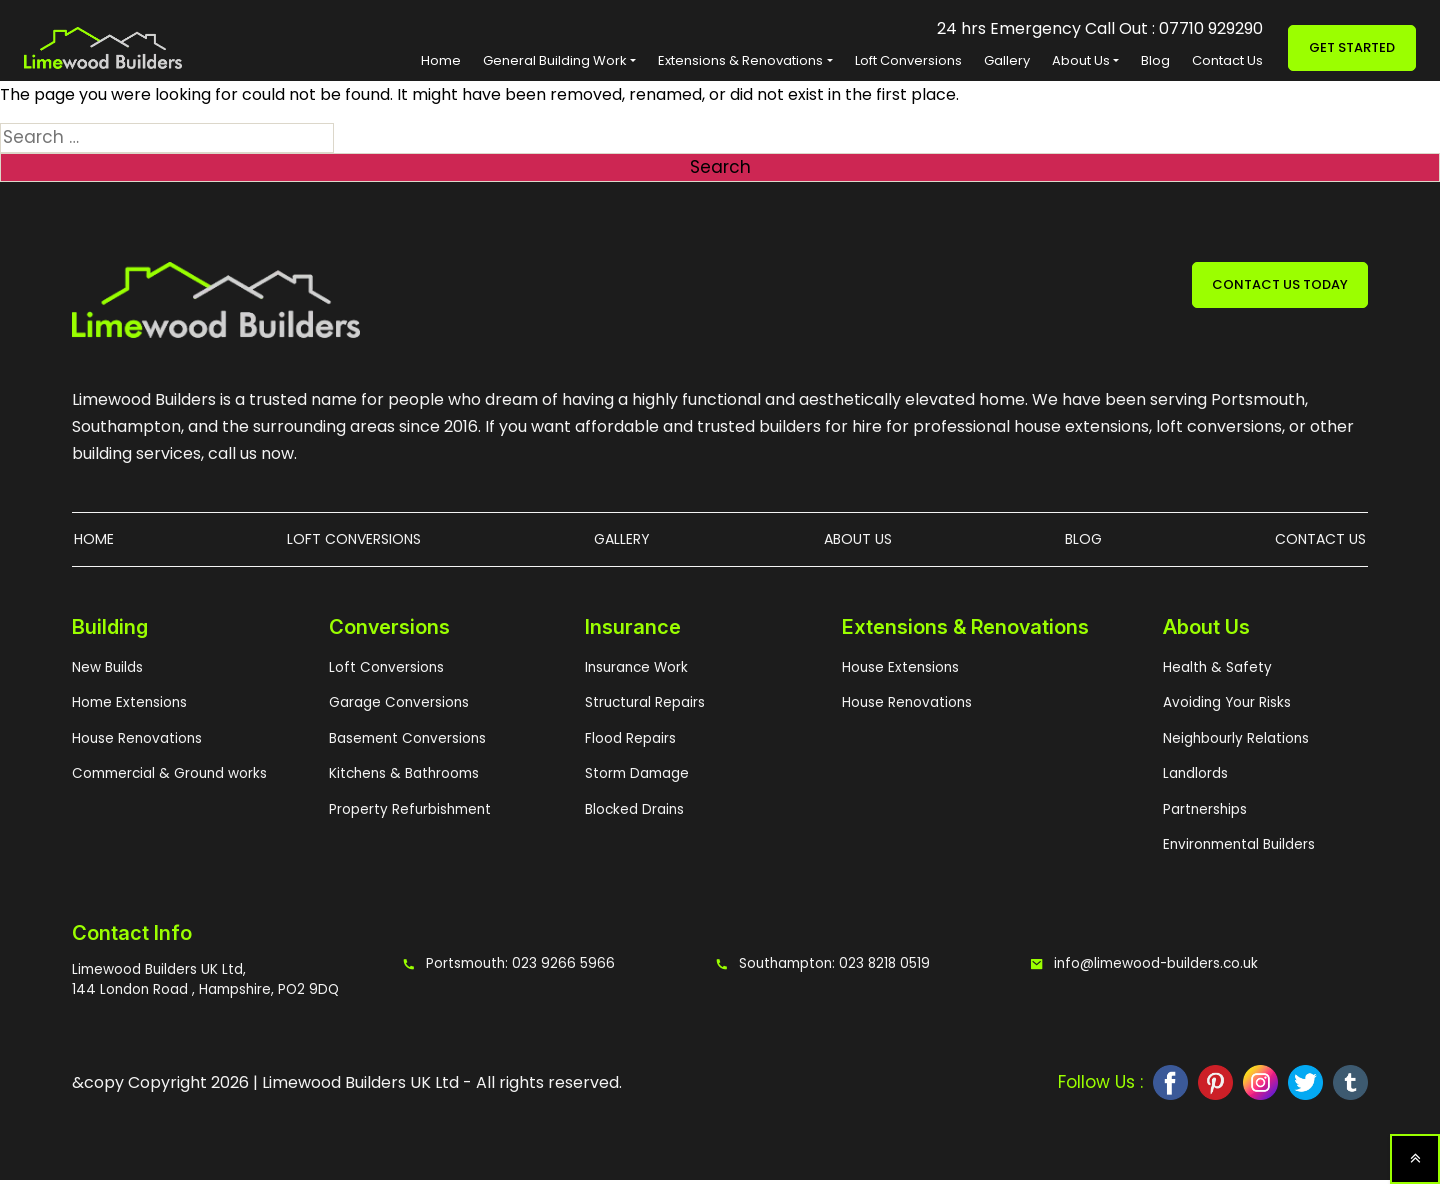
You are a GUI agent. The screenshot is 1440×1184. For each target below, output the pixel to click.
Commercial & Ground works (166, 777)
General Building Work (555, 60)
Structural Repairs (642, 706)
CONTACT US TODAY (1280, 284)
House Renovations (135, 742)
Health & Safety (1212, 671)
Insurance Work (636, 671)
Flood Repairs (629, 742)
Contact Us (1227, 60)
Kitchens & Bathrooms (400, 777)
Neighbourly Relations (1234, 742)
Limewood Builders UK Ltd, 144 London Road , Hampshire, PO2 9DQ (200, 983)
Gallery (1007, 60)
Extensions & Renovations (740, 60)
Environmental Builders (1237, 848)
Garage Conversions (397, 706)
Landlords (1195, 777)
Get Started (1352, 47)
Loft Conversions (908, 60)
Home (441, 60)
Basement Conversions (405, 742)
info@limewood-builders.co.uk (1146, 968)
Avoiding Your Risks (1225, 706)
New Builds (107, 671)
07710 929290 (1211, 28)
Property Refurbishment (406, 813)
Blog (1155, 60)
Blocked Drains (633, 813)
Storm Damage (635, 777)
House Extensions (898, 671)
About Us (1081, 60)
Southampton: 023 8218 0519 (817, 968)
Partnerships (1204, 813)
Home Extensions (127, 706)
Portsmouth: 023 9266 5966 (501, 968)
